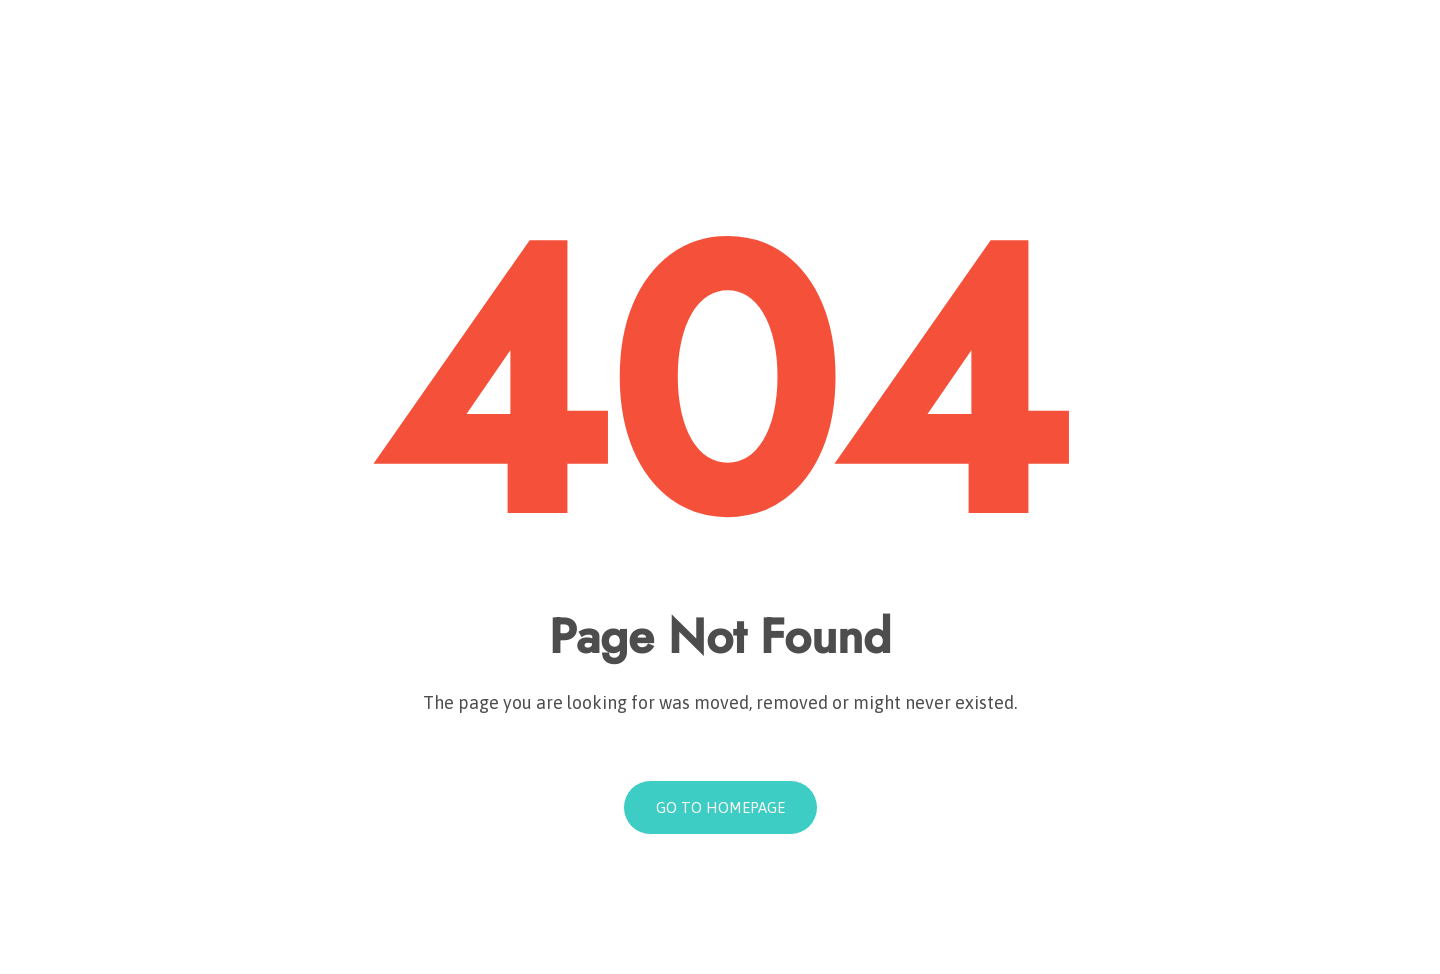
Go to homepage (720, 807)
